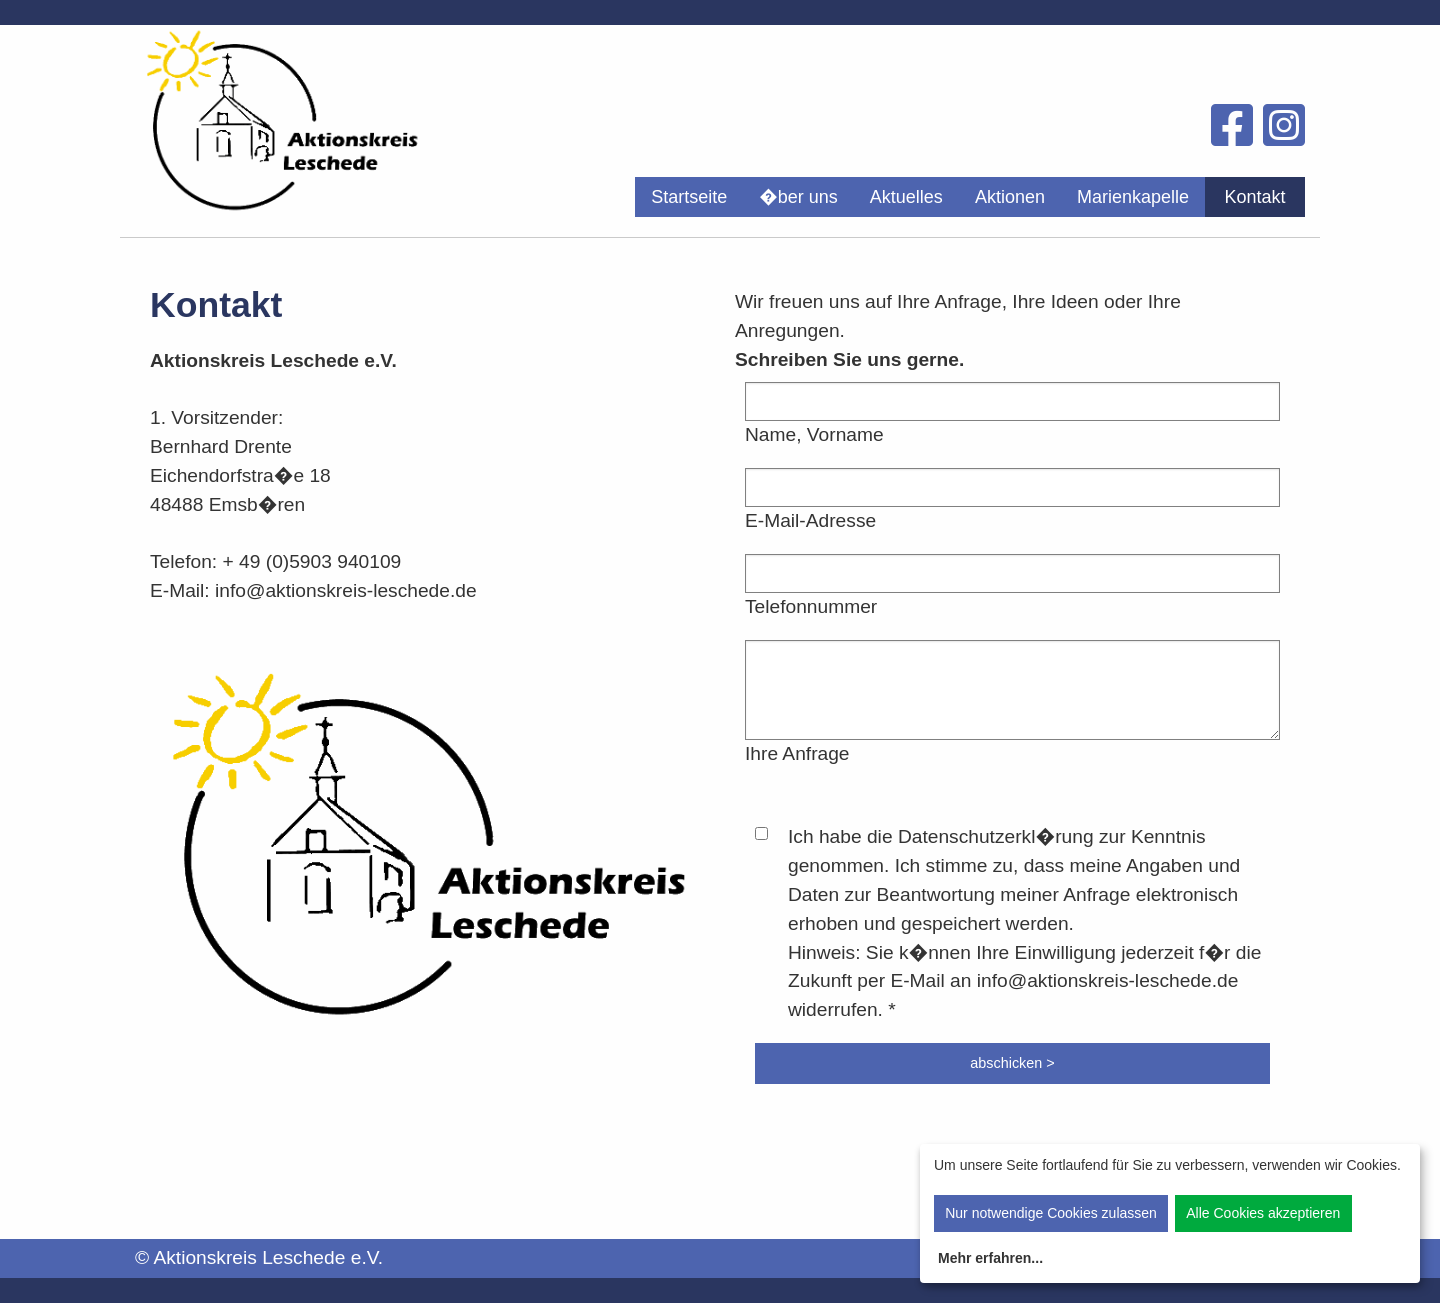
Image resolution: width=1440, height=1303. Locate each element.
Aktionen (1010, 197)
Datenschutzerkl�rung (996, 836)
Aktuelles (906, 197)
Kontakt (1254, 197)
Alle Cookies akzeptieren (1263, 1213)
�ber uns (798, 197)
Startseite (689, 197)
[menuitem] (689, 197)
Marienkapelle (1133, 197)
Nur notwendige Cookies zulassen (1051, 1213)
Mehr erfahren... (990, 1258)
